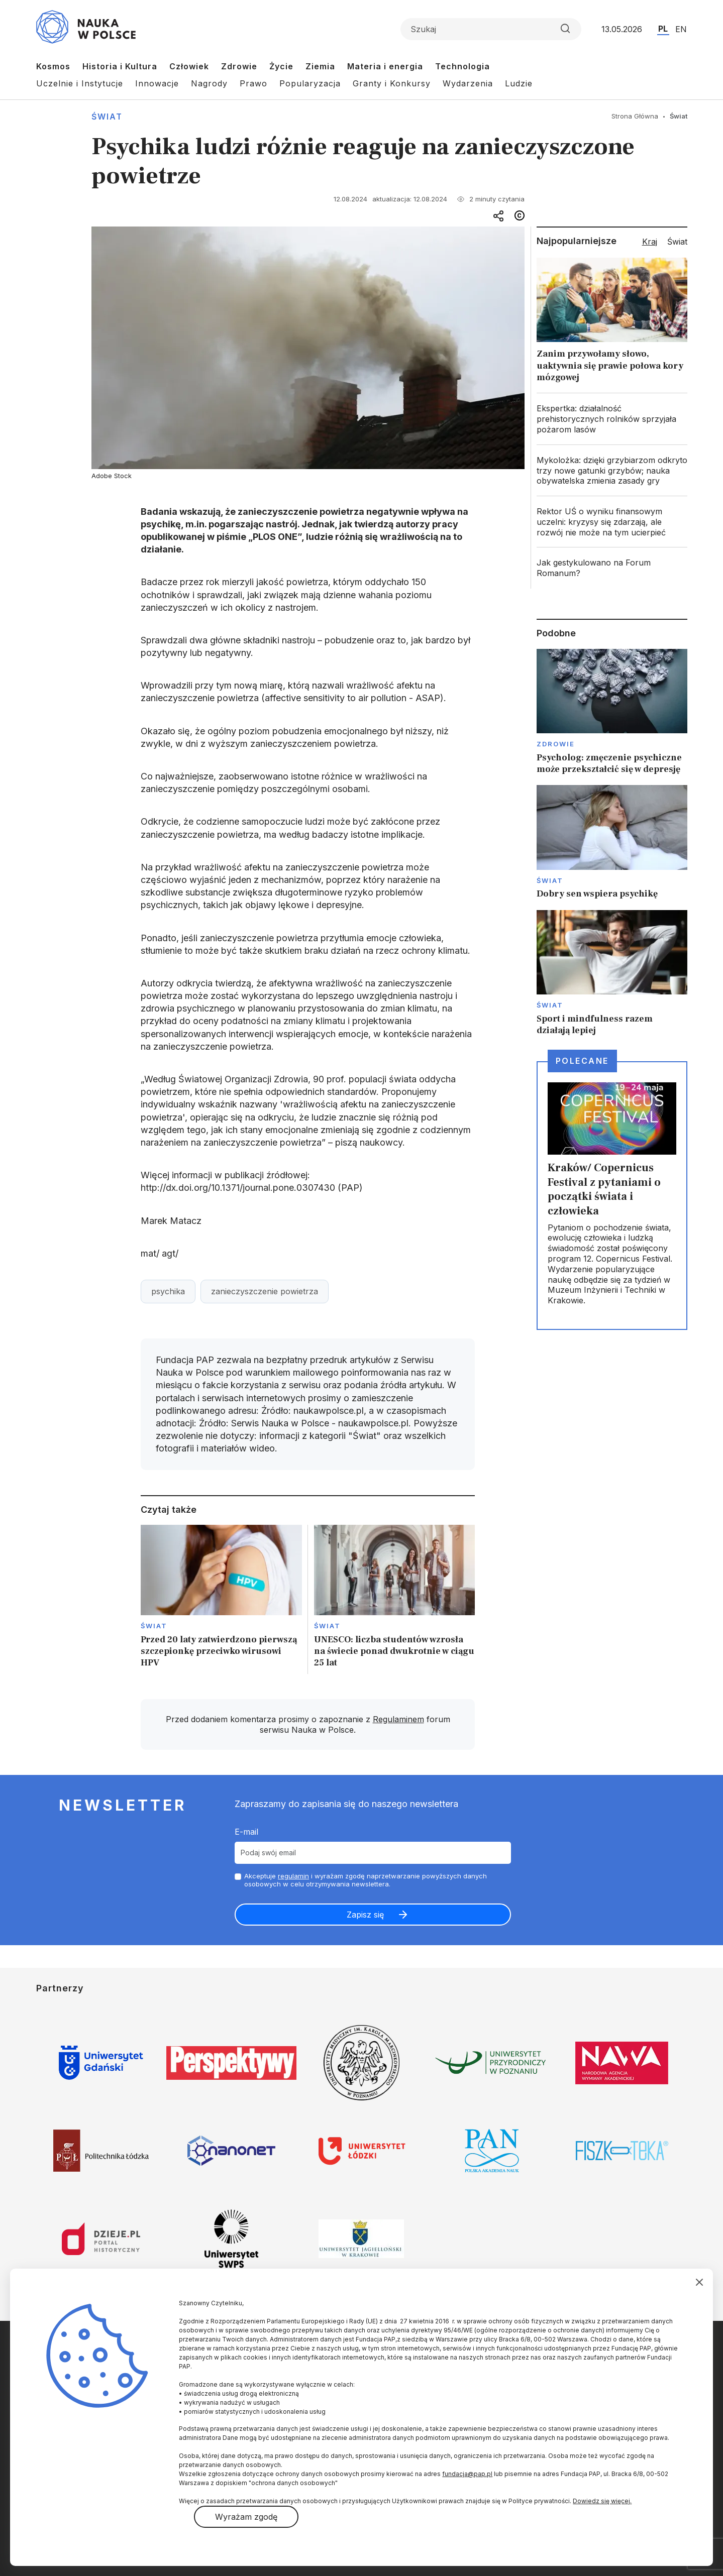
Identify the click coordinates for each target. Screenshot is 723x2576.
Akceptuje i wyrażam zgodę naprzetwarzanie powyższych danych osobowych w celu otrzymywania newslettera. (365, 1880)
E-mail (246, 1832)
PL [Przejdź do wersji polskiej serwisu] (663, 29)
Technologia (462, 66)
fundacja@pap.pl (467, 2474)
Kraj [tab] (649, 242)
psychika (168, 1291)
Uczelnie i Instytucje (79, 83)
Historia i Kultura (119, 66)
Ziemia (320, 66)
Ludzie (519, 83)
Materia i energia (385, 66)
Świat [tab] (677, 242)
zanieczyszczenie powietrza (264, 1291)
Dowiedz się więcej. (602, 2501)
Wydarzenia (468, 83)
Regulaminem (398, 1719)
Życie (281, 66)
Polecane (582, 1061)
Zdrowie (239, 66)
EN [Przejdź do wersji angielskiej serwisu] (681, 29)
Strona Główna (634, 116)
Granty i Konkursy (392, 83)
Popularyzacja (310, 83)
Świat (107, 116)
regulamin (293, 1876)
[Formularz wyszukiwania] (490, 29)
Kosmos (53, 66)
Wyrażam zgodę (246, 2517)
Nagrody (209, 83)
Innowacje (157, 83)
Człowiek (189, 66)
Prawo (253, 83)
